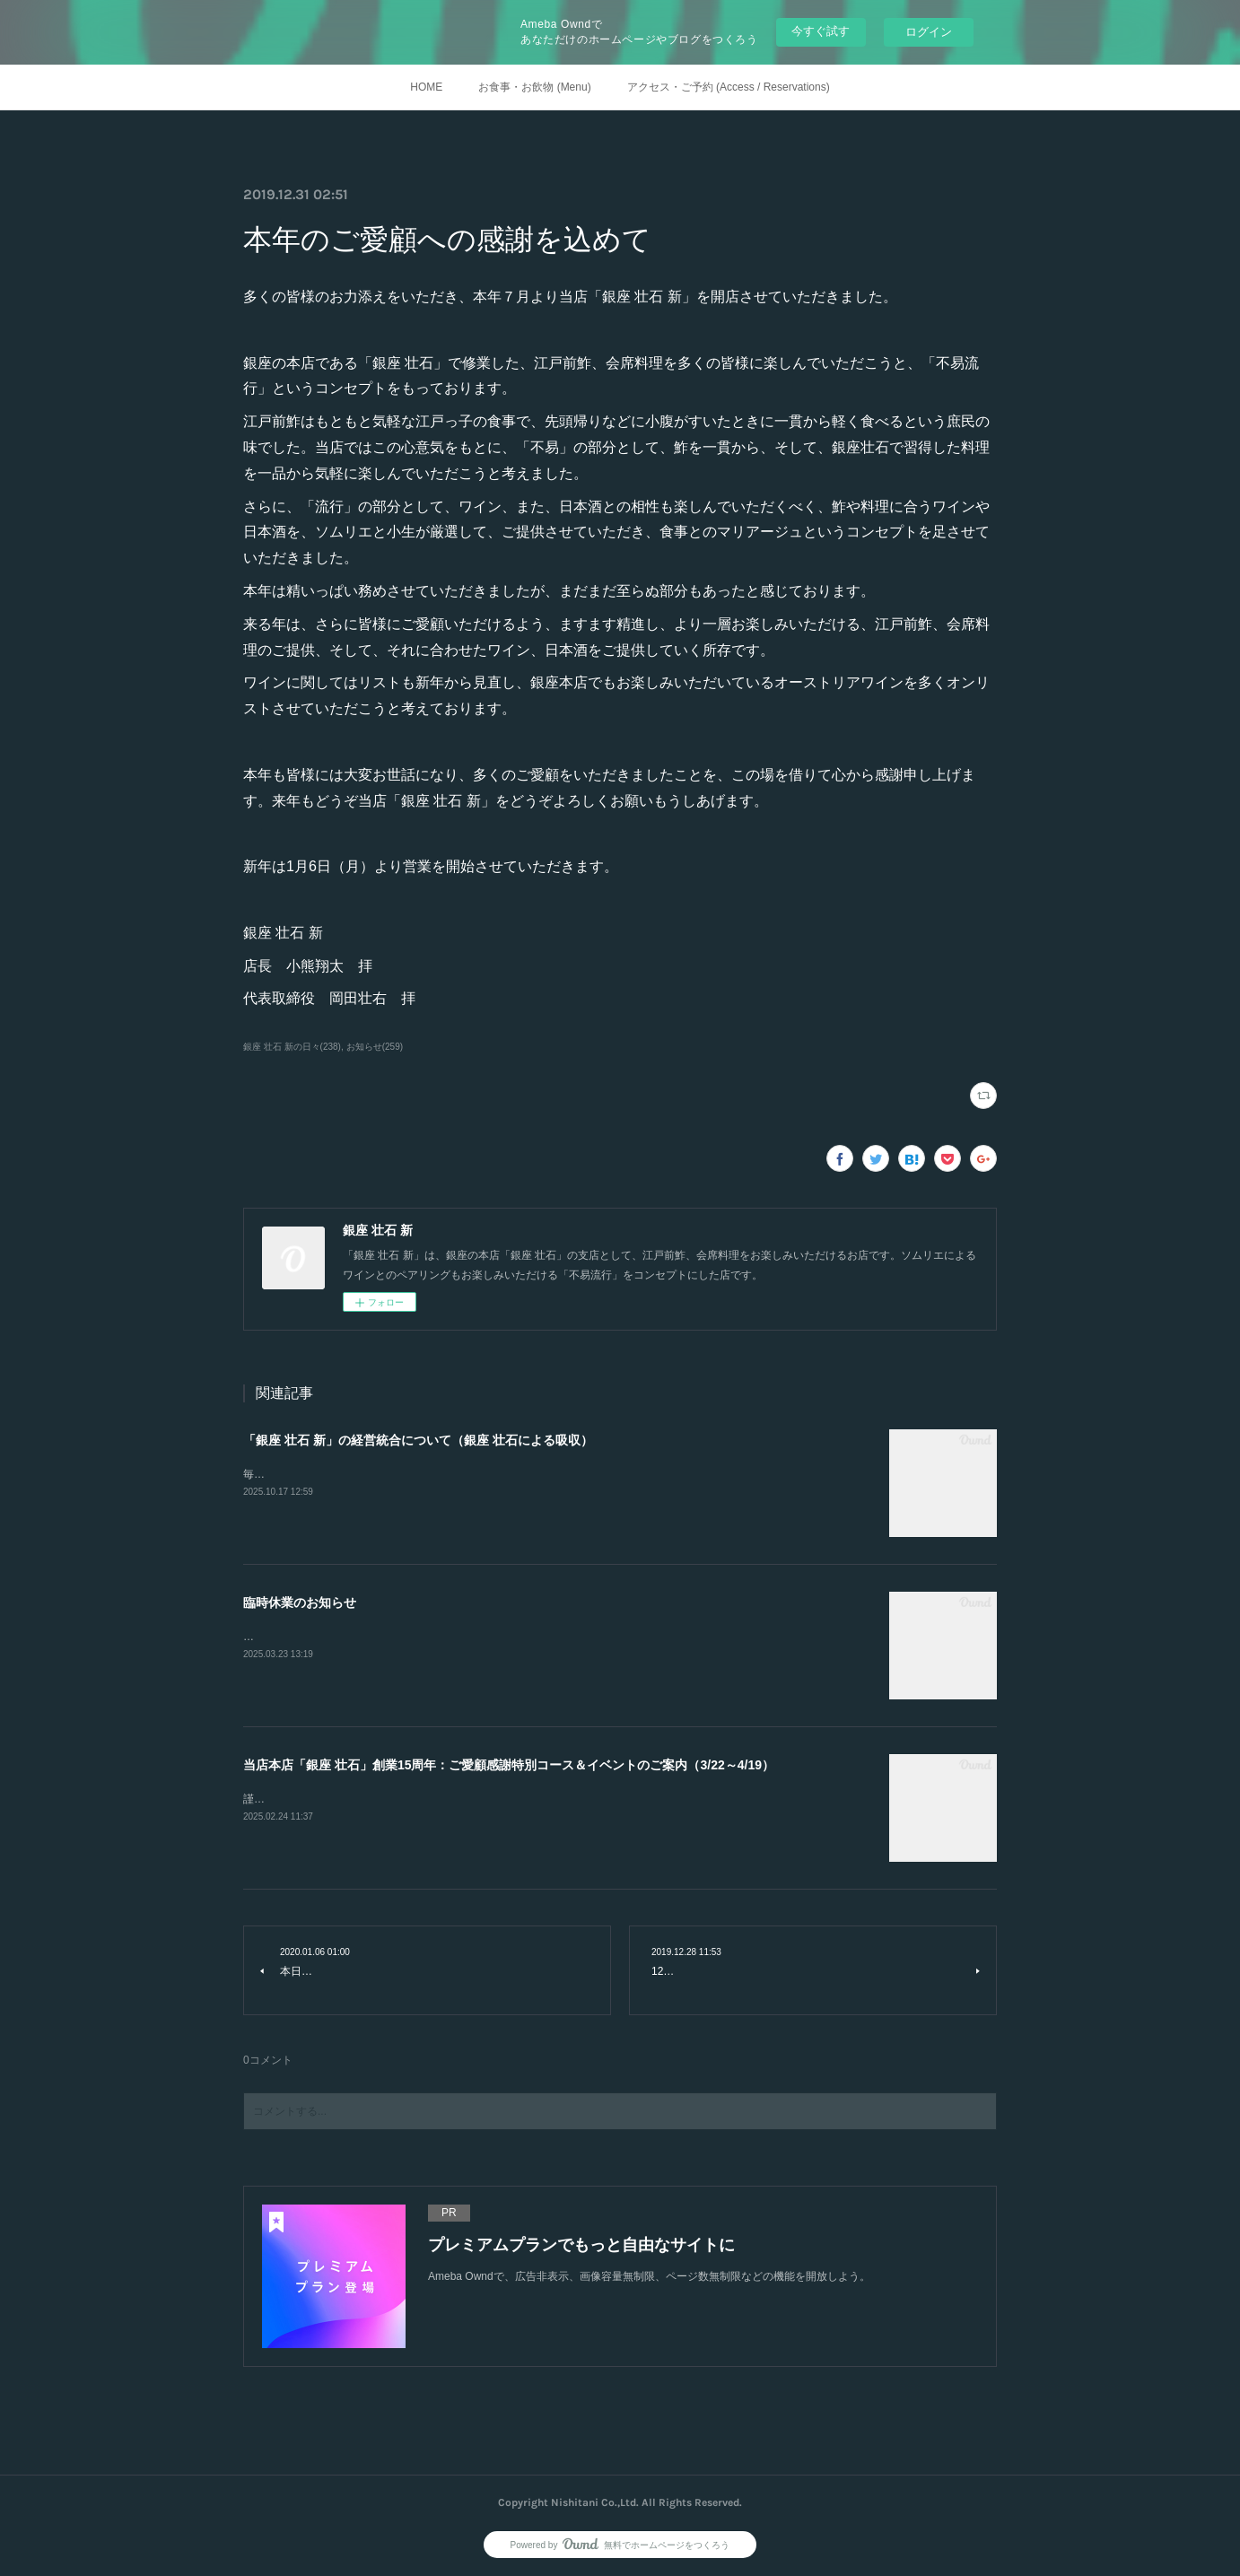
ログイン (928, 32)
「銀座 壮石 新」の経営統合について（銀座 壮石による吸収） (418, 1440)
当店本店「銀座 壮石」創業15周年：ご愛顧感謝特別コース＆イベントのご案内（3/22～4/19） (508, 1765)
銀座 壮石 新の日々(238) (292, 1047)
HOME (426, 87)
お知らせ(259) (374, 1047)
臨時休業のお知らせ (299, 1602)
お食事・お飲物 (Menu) (534, 87)
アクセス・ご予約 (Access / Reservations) (728, 87)
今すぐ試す (820, 31)
